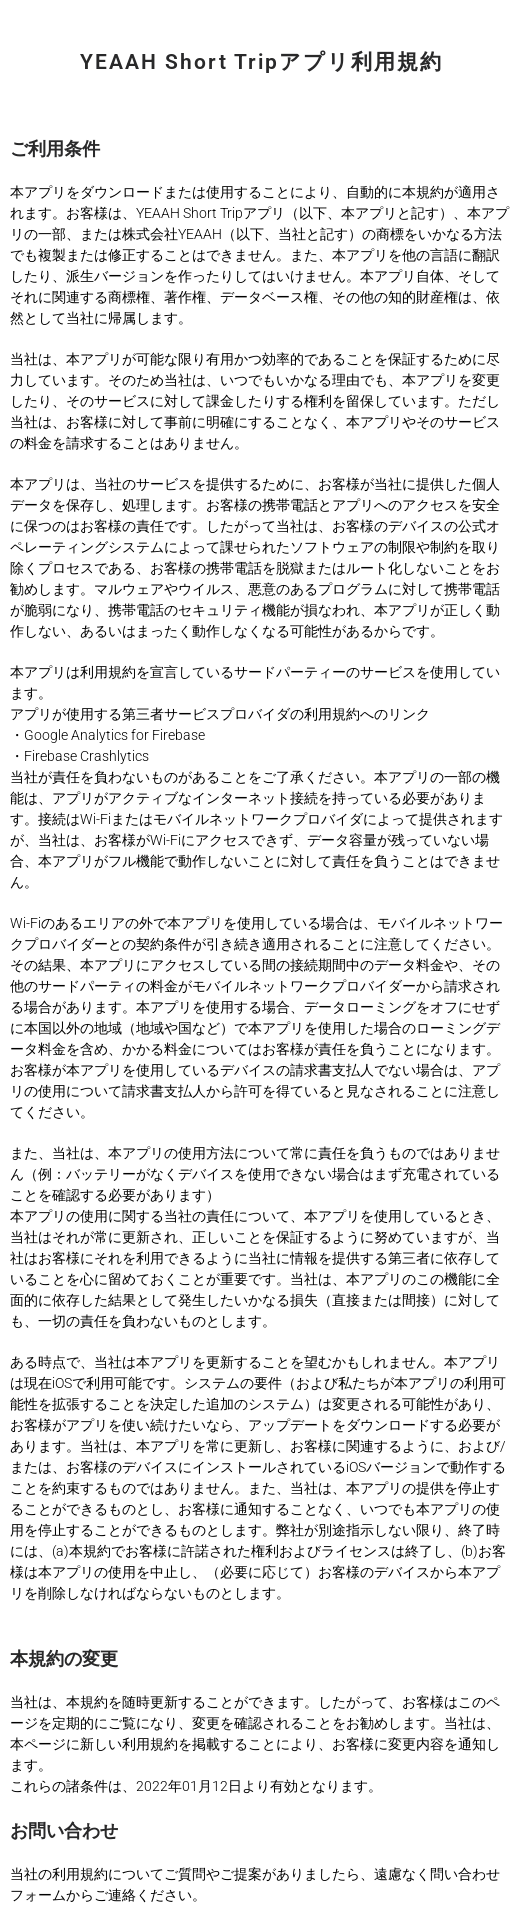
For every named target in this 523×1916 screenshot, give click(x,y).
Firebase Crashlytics (86, 756)
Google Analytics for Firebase (114, 735)
